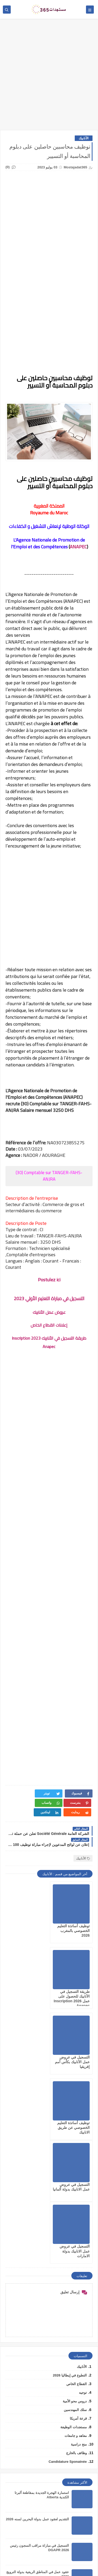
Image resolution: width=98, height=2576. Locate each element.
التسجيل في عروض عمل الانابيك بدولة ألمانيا (75, 2052)
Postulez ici (49, 1279)
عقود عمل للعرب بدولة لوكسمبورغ (44, 2400)
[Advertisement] (49, 77)
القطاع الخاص (76, 2185)
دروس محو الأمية (75, 2203)
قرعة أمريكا (78, 2220)
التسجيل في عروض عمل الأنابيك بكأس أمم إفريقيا (72, 1987)
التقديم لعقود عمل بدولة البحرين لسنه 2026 (37, 2321)
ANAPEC (78, 546)
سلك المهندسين (75, 2211)
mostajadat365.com (27, 2565)
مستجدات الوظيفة (73, 2229)
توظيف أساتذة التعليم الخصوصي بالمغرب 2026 (73, 1921)
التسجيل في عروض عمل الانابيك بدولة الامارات (29, 2052)
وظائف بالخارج (76, 2254)
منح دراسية (79, 2246)
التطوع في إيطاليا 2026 (70, 2177)
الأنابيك (84, 138)
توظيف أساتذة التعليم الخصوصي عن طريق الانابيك (28, 1987)
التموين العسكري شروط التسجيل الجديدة (39, 2426)
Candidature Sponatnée (68, 2263)
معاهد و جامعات (76, 2237)
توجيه (83, 2194)
